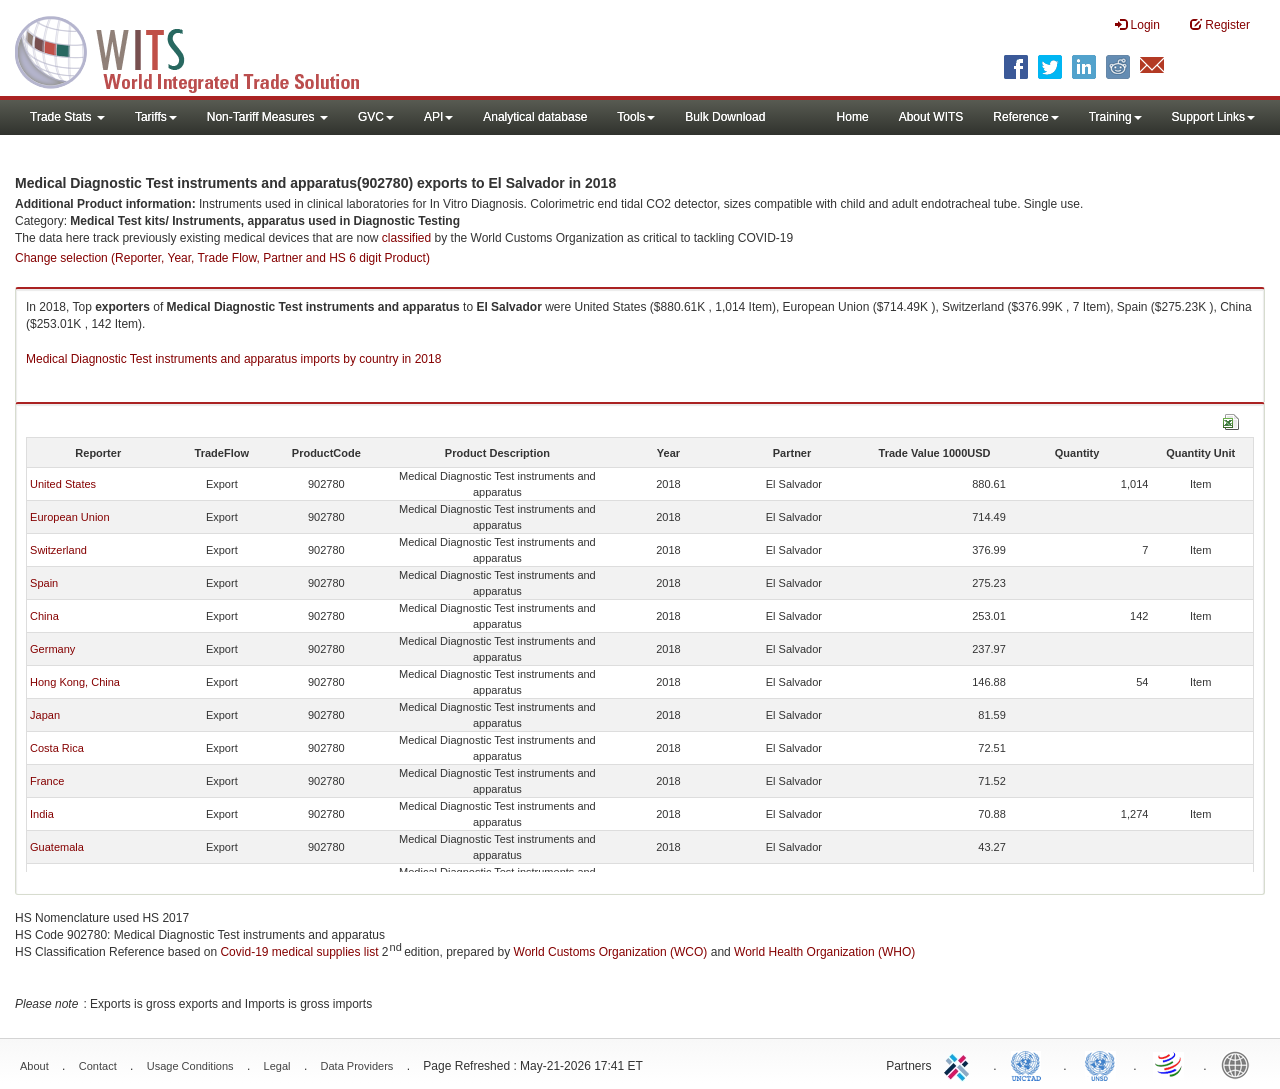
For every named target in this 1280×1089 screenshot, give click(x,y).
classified (406, 238)
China (44, 616)
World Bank (1240, 1064)
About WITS (931, 117)
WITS (200, 50)
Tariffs (156, 117)
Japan (45, 715)
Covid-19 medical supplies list (299, 952)
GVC (376, 117)
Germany (52, 649)
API (438, 117)
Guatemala (57, 847)
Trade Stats (67, 117)
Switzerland (58, 550)
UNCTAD (1030, 1064)
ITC (960, 1064)
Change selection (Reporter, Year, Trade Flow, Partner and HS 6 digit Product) (222, 258)
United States (63, 484)
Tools (636, 117)
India (42, 814)
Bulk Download (725, 117)
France (47, 781)
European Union (70, 517)
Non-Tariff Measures (267, 117)
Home (853, 117)
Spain (44, 583)
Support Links (1213, 117)
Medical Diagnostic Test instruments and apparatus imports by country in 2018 (233, 359)
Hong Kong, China (75, 682)
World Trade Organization (1170, 1064)
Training (1115, 117)
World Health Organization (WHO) (824, 952)
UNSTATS (1100, 1064)
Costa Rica (57, 748)
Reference (1025, 117)
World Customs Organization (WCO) (611, 952)
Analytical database (535, 117)
